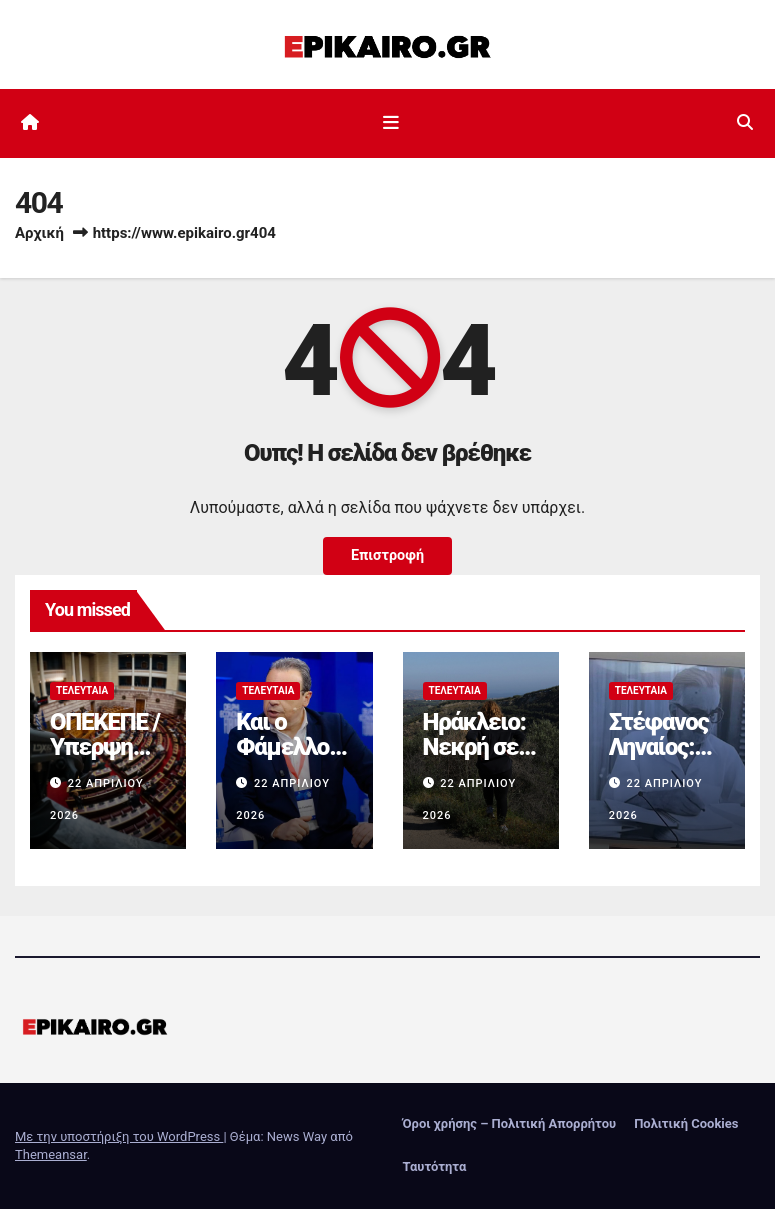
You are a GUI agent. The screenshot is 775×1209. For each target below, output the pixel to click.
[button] (745, 122)
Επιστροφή (387, 555)
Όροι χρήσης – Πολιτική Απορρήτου (510, 1123)
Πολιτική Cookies (686, 1123)
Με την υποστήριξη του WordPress (119, 1136)
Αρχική (39, 233)
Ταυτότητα (435, 1166)
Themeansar (51, 1154)
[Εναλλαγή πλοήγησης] (391, 123)
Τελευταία (82, 690)
